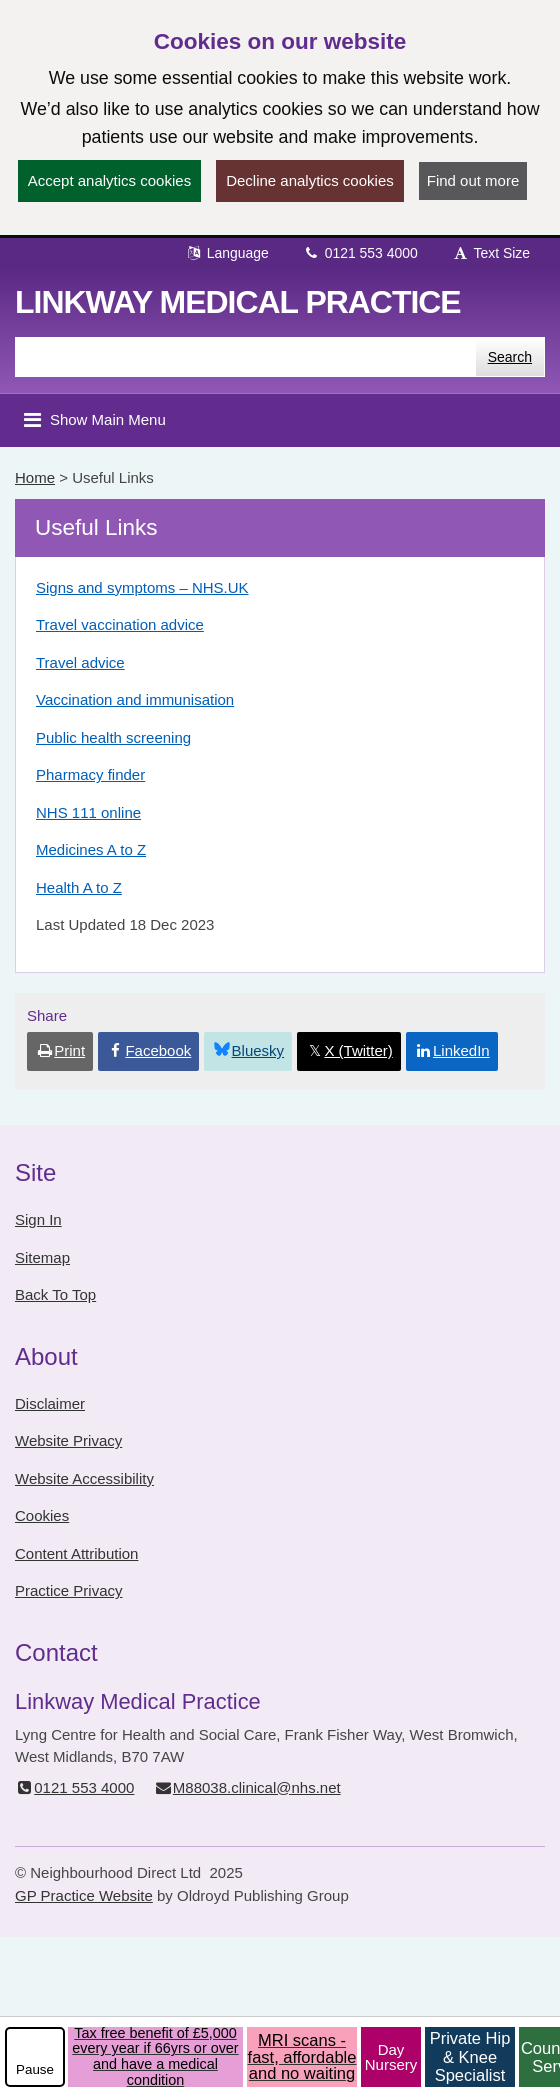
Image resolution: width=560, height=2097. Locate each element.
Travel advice (80, 662)
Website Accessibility (84, 1478)
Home (35, 477)
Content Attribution (76, 1553)
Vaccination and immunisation (135, 699)
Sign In (38, 1219)
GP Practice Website (84, 1895)
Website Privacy (68, 1440)
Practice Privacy (69, 1590)
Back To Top (55, 1294)
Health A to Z (79, 887)
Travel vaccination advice (120, 624)
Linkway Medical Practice (238, 302)
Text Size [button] (491, 253)
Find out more (473, 180)
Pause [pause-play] (35, 2069)
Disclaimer (50, 1403)
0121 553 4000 (360, 253)
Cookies (42, 1515)
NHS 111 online (88, 812)
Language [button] (227, 253)
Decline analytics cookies (310, 180)
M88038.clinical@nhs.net (247, 1787)
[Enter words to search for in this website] (245, 357)
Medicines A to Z (91, 849)
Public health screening (113, 737)
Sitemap (42, 1257)
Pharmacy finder (90, 774)
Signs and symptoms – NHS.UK (142, 587)
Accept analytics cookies (109, 180)
